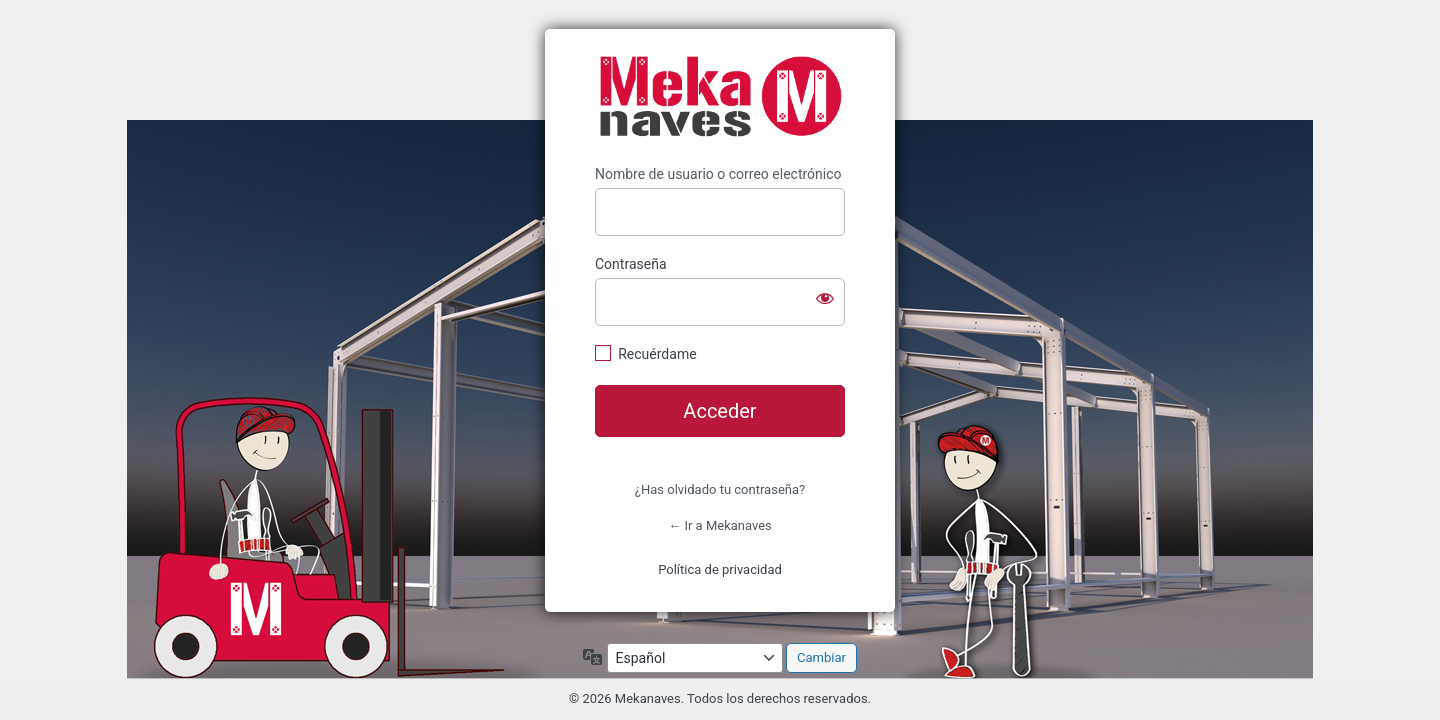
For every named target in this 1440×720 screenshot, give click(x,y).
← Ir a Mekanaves (720, 525)
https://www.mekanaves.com (720, 97)
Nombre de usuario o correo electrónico (718, 174)
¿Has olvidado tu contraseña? (720, 489)
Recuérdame (657, 354)
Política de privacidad (720, 569)
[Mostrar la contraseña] (825, 298)
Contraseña (631, 264)
